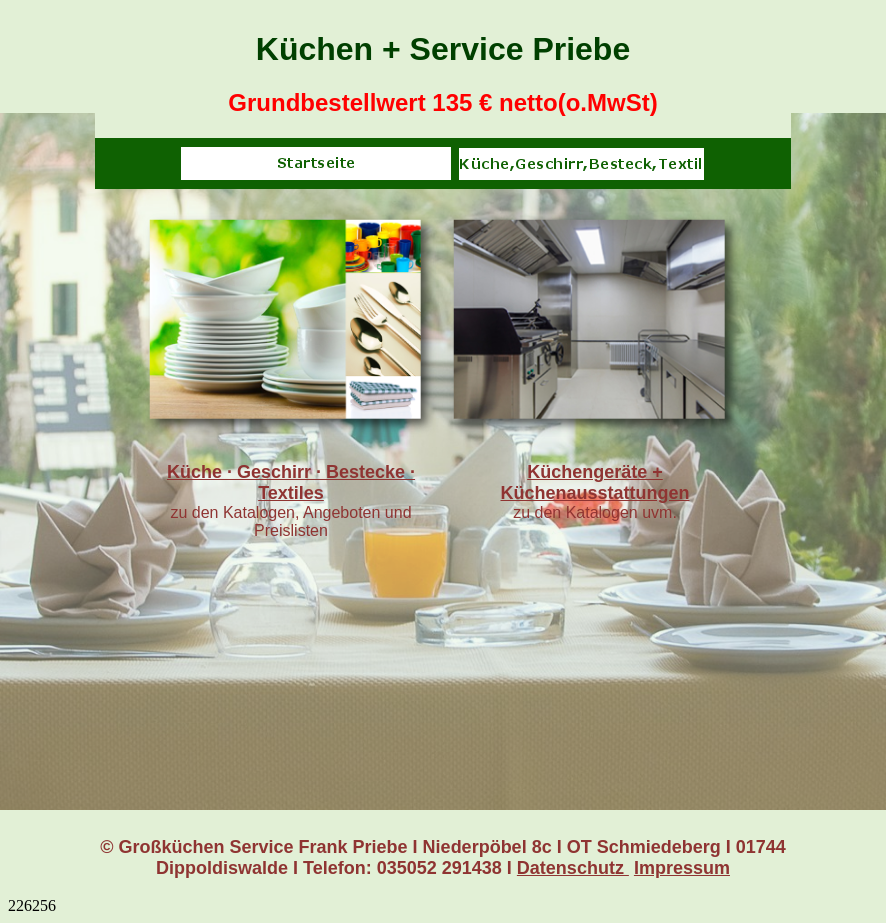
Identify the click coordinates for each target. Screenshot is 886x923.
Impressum (682, 868)
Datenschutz (573, 868)
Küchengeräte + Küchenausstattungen (594, 482)
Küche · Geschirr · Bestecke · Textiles (291, 482)
